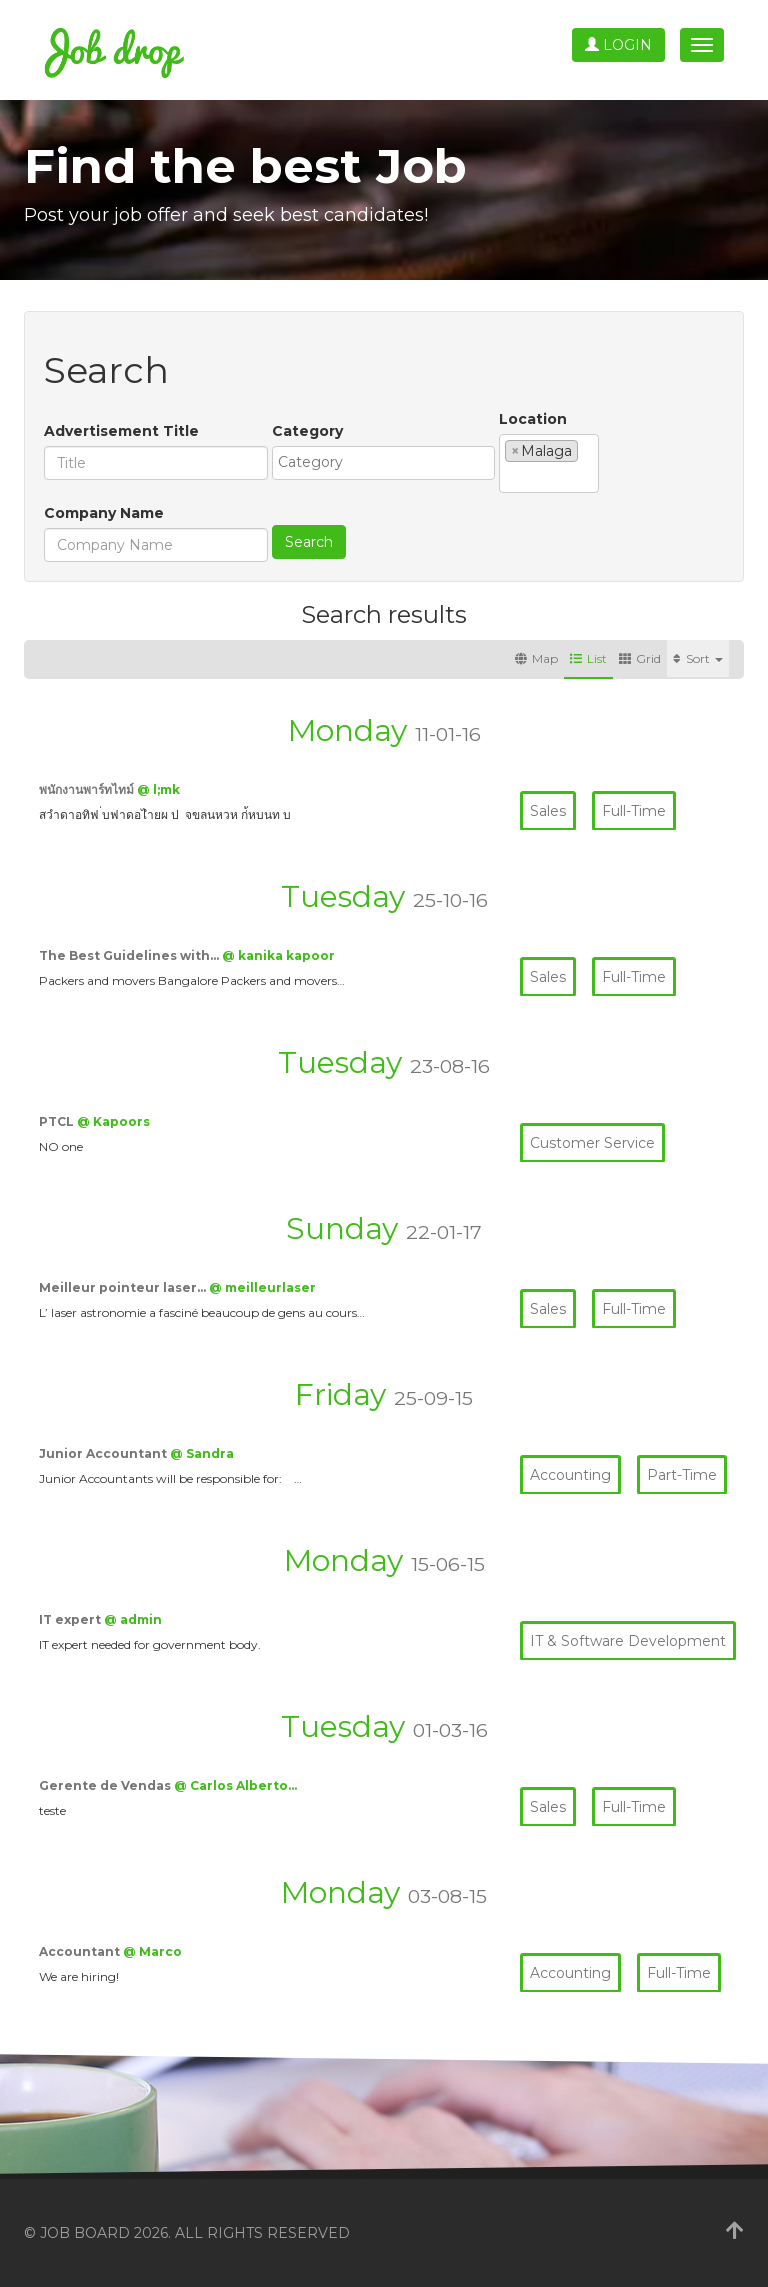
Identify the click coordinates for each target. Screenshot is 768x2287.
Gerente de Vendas (106, 1785)
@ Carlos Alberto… (235, 1785)
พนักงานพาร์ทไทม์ (88, 789)
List (588, 658)
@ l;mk (158, 789)
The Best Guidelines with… (130, 955)
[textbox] (388, 462)
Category (307, 431)
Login (618, 45)
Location (533, 419)
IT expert (71, 1619)
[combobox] (383, 463)
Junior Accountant (104, 1453)
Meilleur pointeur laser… (124, 1287)
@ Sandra (202, 1453)
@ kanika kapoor (278, 955)
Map (536, 658)
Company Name (104, 513)
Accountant (81, 1951)
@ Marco (152, 1951)
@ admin (133, 1619)
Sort (698, 658)
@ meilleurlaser (262, 1287)
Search (309, 542)
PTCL (58, 1121)
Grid (640, 658)
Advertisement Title (121, 431)
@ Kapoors (113, 1121)
